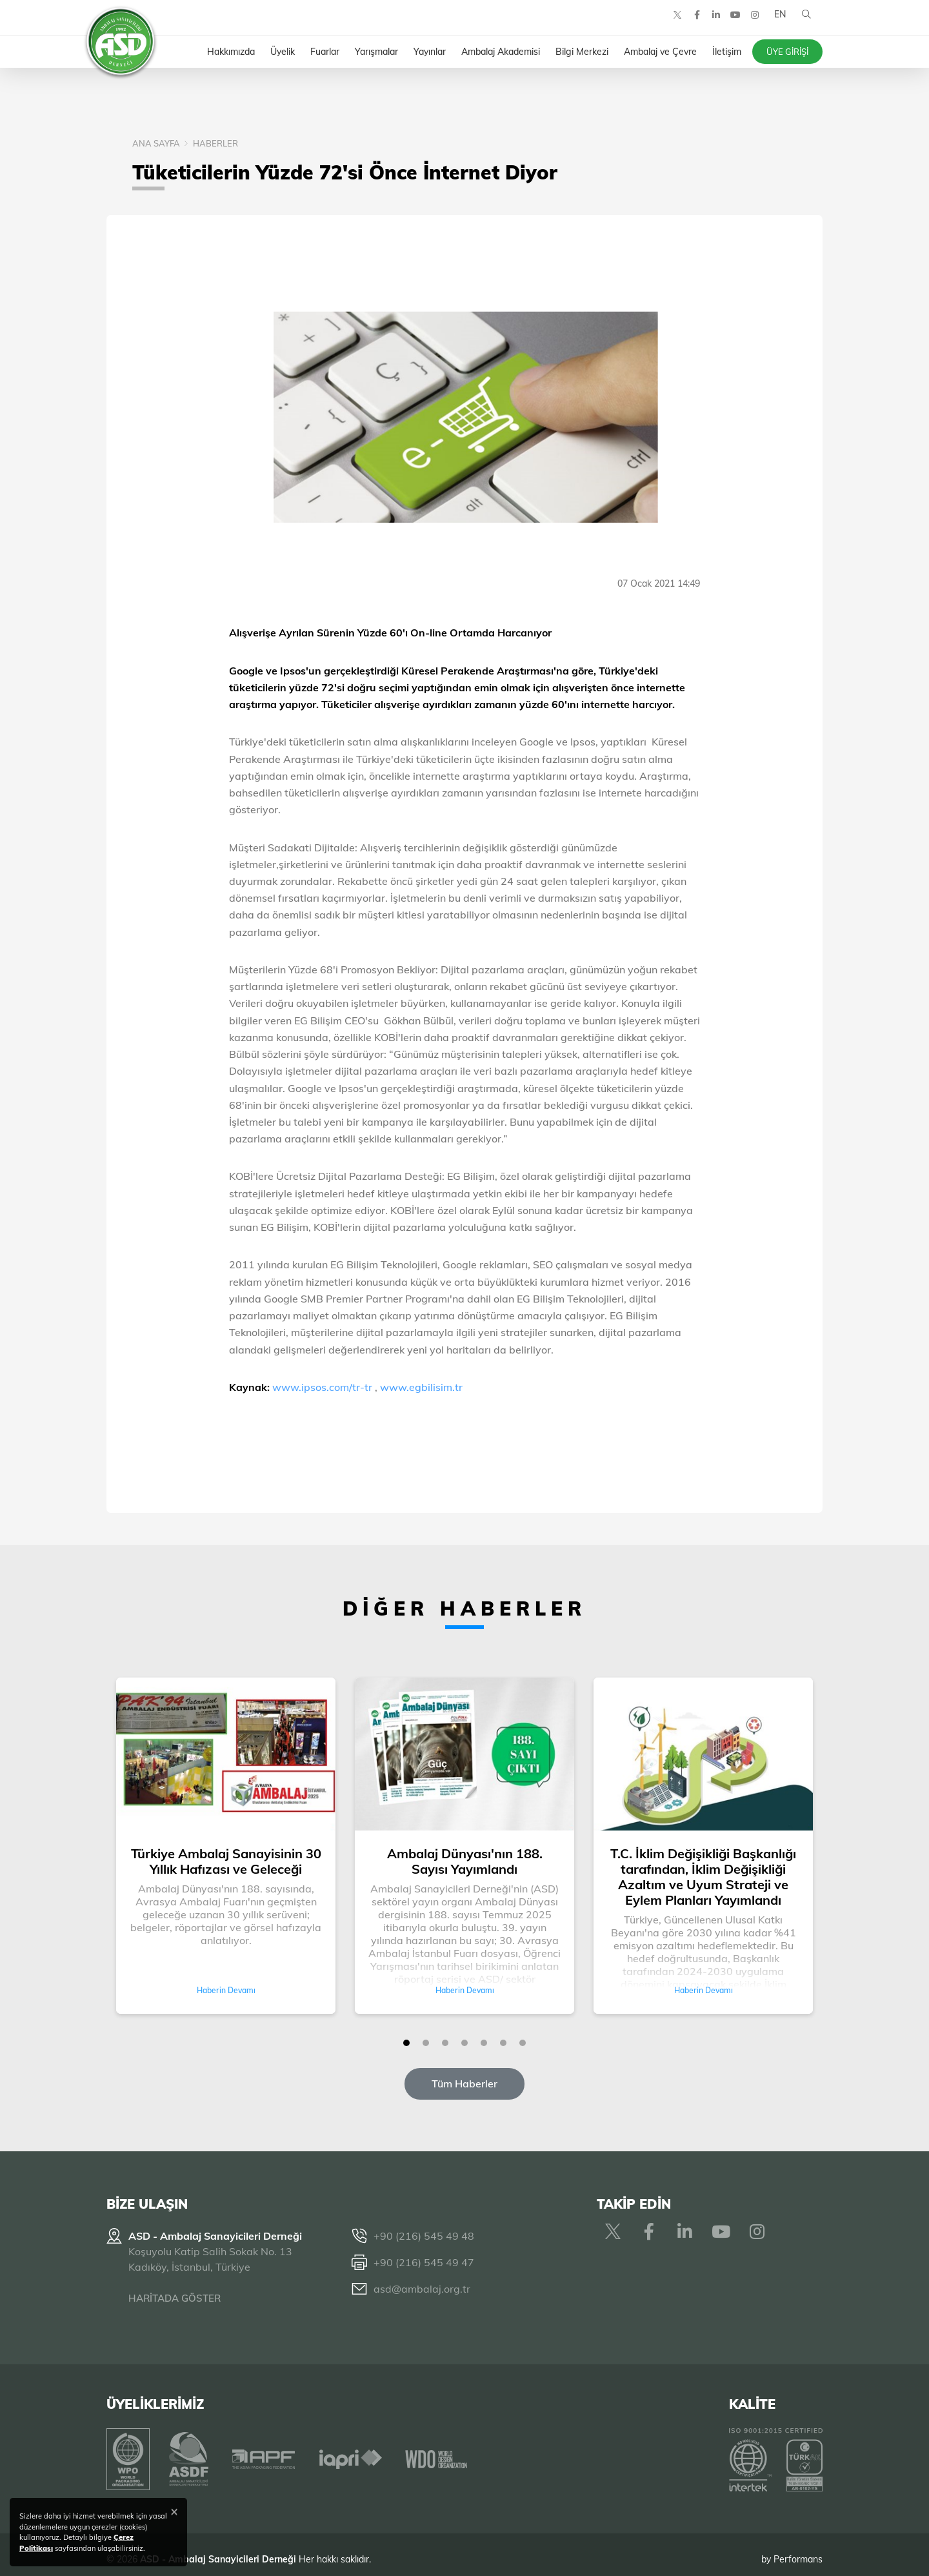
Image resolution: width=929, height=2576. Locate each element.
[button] (406, 2043)
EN (776, 26)
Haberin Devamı (226, 1990)
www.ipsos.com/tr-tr (322, 1387)
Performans (798, 2549)
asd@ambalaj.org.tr (422, 2288)
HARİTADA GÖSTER (174, 2298)
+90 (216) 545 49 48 (424, 2235)
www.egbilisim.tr (421, 1387)
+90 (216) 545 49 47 (424, 2262)
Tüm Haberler (464, 2083)
